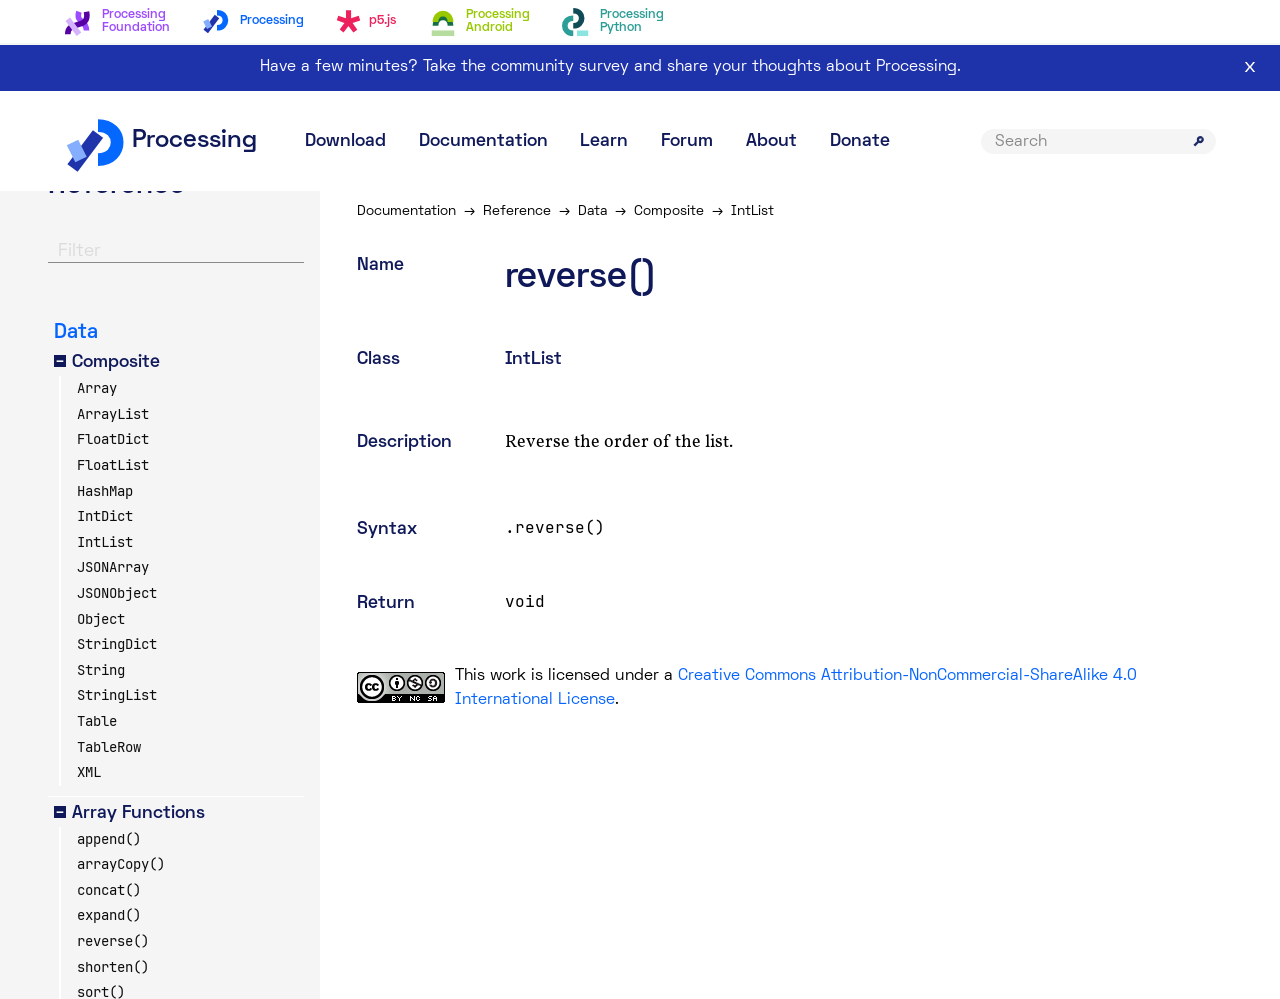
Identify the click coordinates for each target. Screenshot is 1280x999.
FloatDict (113, 439)
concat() (109, 890)
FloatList (113, 465)
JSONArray (113, 567)
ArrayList (113, 414)
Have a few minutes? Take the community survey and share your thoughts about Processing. (610, 67)
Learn (604, 141)
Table (97, 721)
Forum (687, 141)
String (101, 670)
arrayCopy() (121, 864)
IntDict (105, 516)
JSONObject (117, 593)
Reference (520, 211)
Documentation (483, 141)
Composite (672, 211)
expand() (109, 915)
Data (595, 211)
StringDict (117, 644)
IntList (105, 542)
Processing (160, 141)
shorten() (113, 967)
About (771, 141)
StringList (117, 695)
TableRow (109, 747)
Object (101, 619)
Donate (860, 141)
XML (89, 772)
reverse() (113, 941)
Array (97, 388)
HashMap (105, 491)
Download (345, 141)
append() (109, 839)
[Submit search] (1199, 141)
